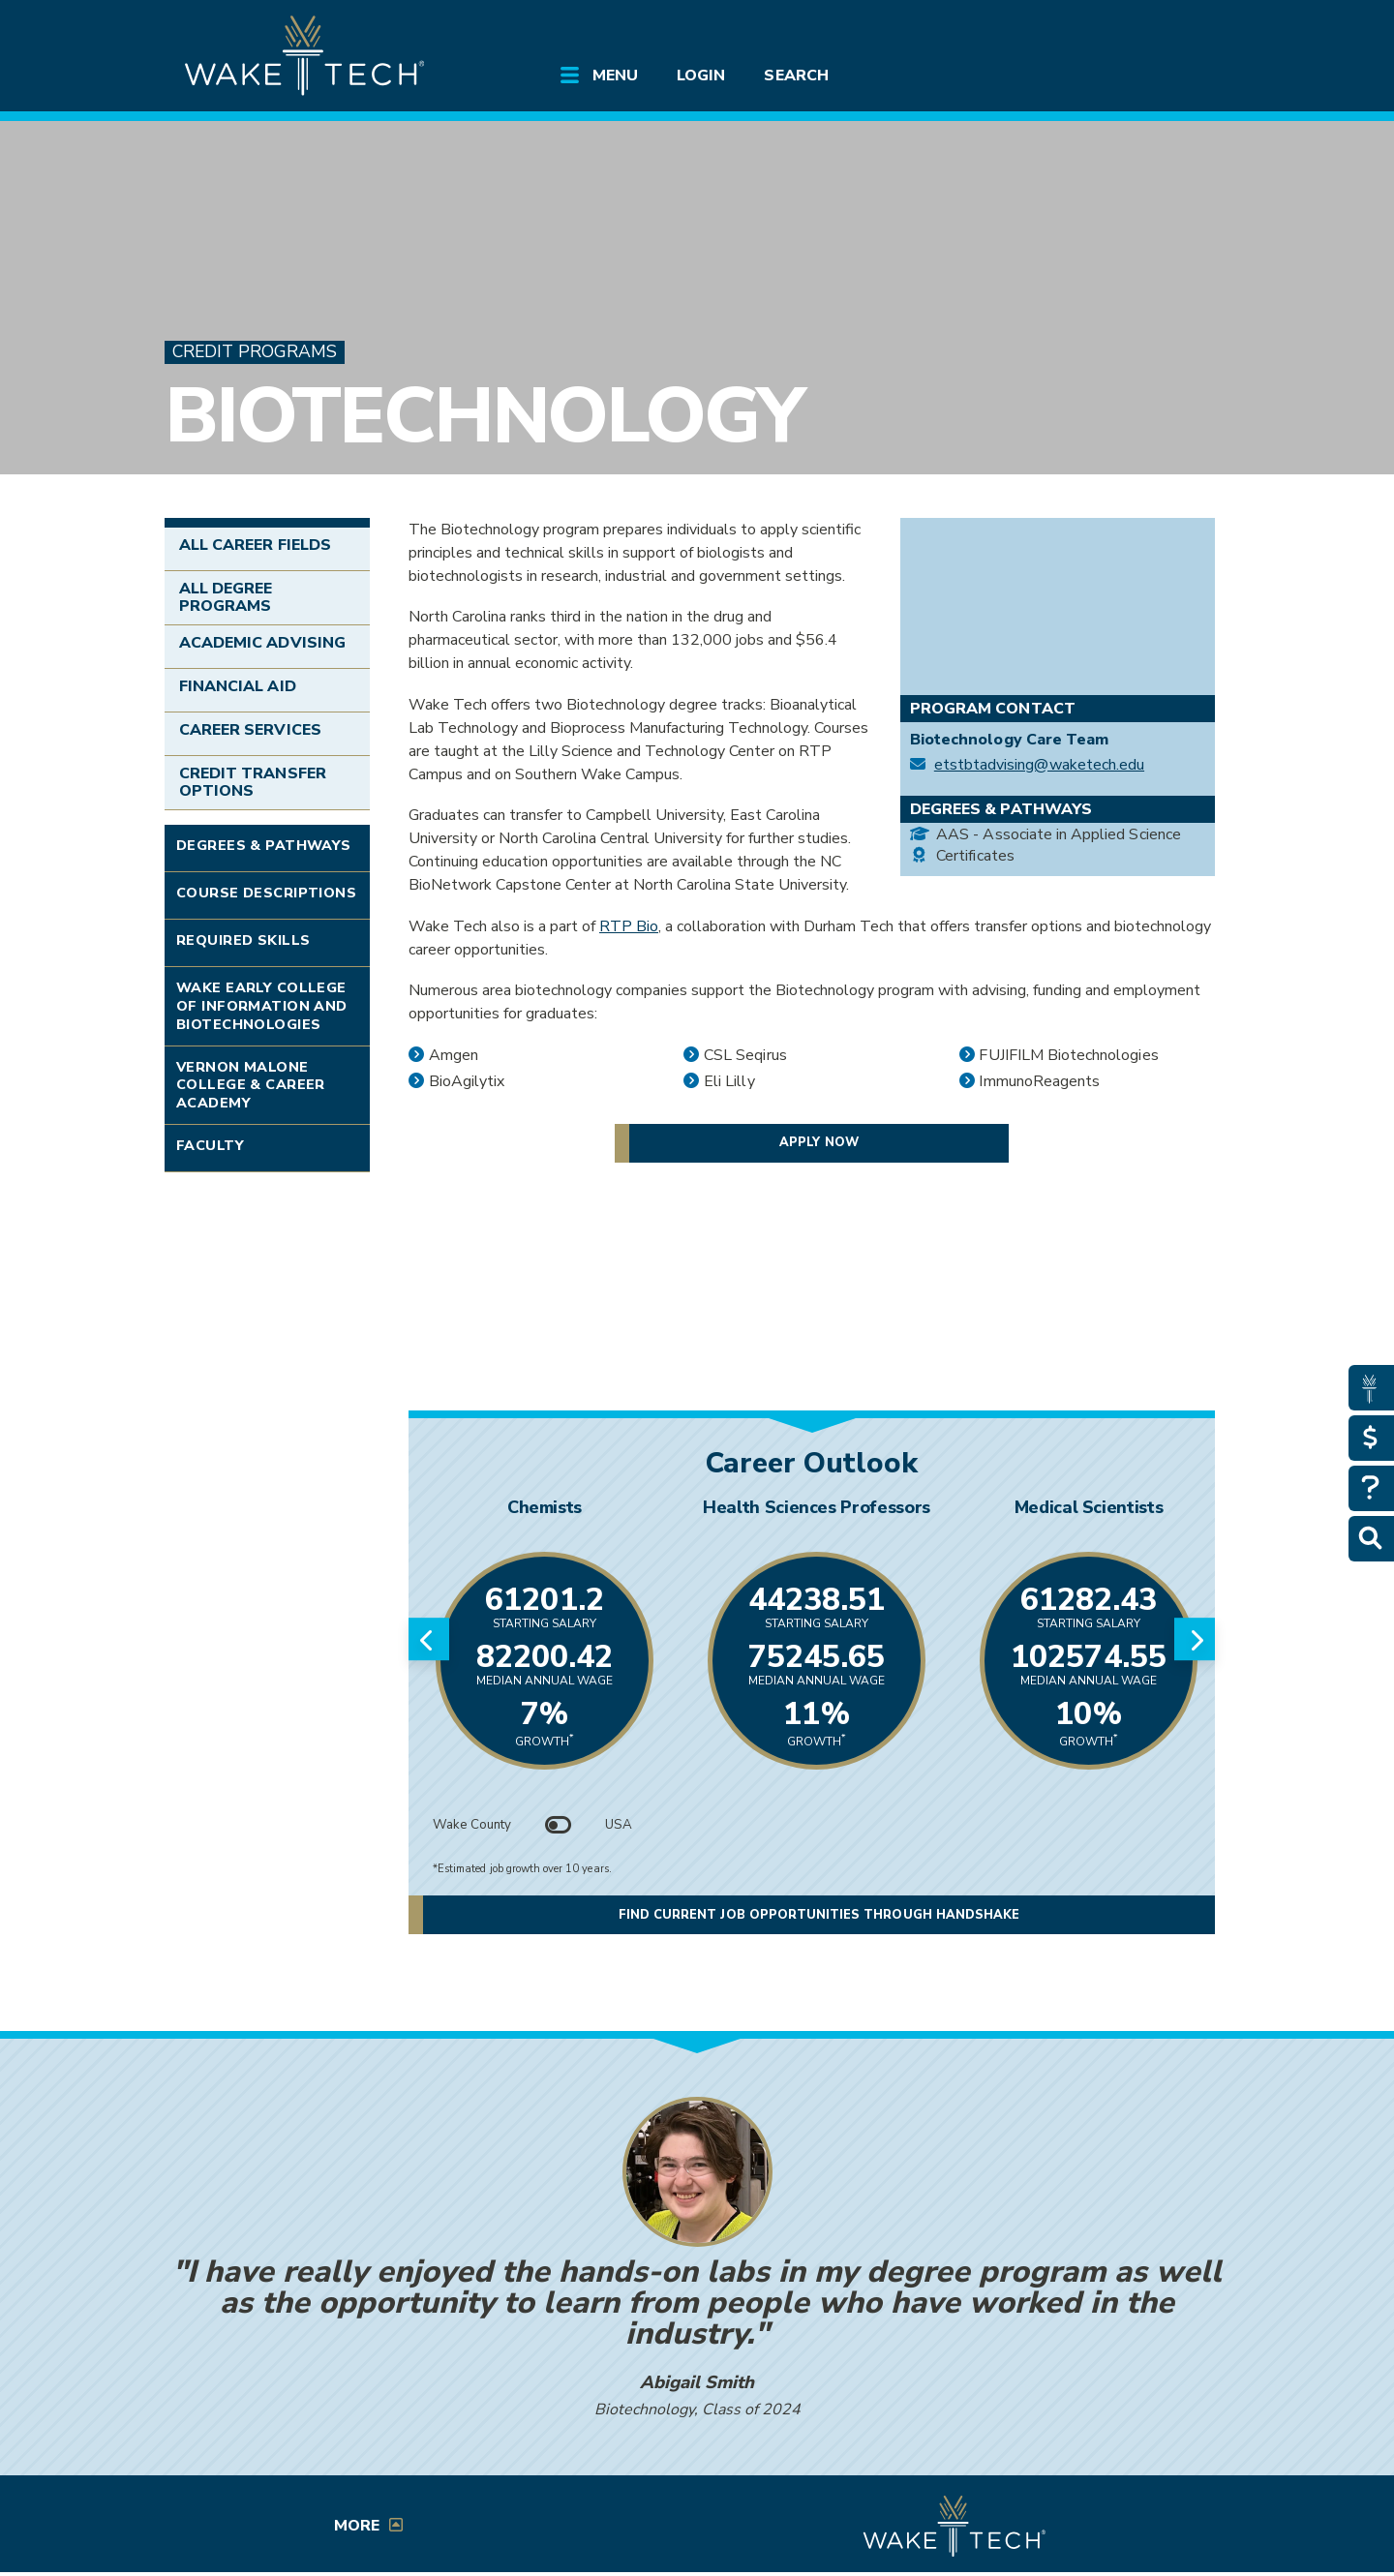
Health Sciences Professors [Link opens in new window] (816, 1507)
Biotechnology (483, 416)
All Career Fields (255, 545)
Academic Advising (262, 642)
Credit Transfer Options (252, 782)
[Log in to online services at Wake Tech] (1173, 31)
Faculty (210, 1145)
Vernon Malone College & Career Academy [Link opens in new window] (250, 1084)
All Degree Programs (225, 597)
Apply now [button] (818, 1142)
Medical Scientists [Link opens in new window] (1089, 1507)
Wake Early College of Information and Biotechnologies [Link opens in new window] (262, 1005)
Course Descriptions (266, 892)
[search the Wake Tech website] (1118, 31)
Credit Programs (254, 352)
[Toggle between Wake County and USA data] (559, 1825)
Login (701, 75)
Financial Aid (237, 686)
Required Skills (243, 940)
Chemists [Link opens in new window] (544, 1507)
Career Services (250, 730)
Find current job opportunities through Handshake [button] (819, 1915)
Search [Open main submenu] (796, 75)
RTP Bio (628, 926)
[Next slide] (1194, 1639)
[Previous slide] (429, 1639)
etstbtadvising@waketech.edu (1039, 765)
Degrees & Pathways (263, 845)
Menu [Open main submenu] (615, 75)
